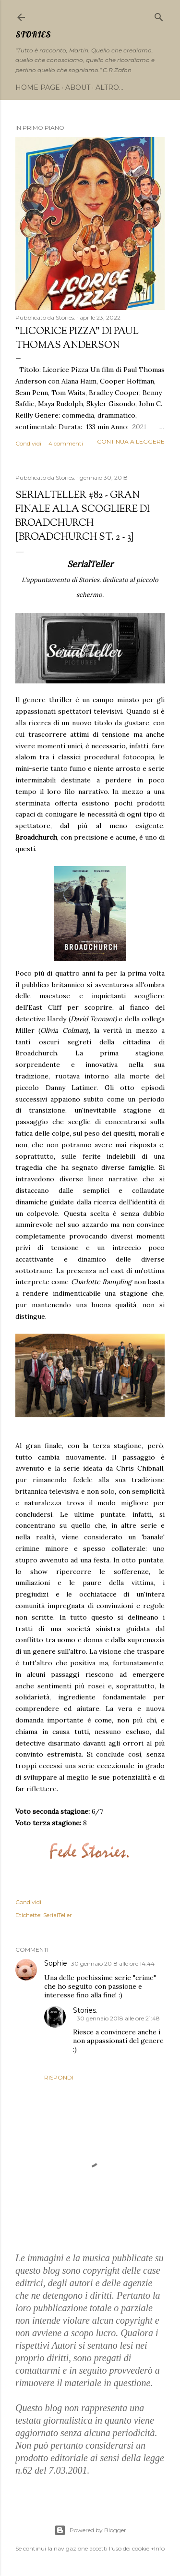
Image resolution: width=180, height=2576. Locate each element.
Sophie (55, 1963)
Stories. (85, 2010)
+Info (158, 2548)
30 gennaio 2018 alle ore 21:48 (118, 2018)
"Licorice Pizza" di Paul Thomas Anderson (77, 339)
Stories (33, 34)
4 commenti (65, 443)
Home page (37, 87)
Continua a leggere (131, 441)
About (77, 87)
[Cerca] (159, 15)
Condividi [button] (28, 443)
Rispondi (58, 2077)
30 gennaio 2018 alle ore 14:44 (113, 1963)
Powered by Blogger (90, 2530)
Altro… (109, 87)
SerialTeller (57, 1915)
